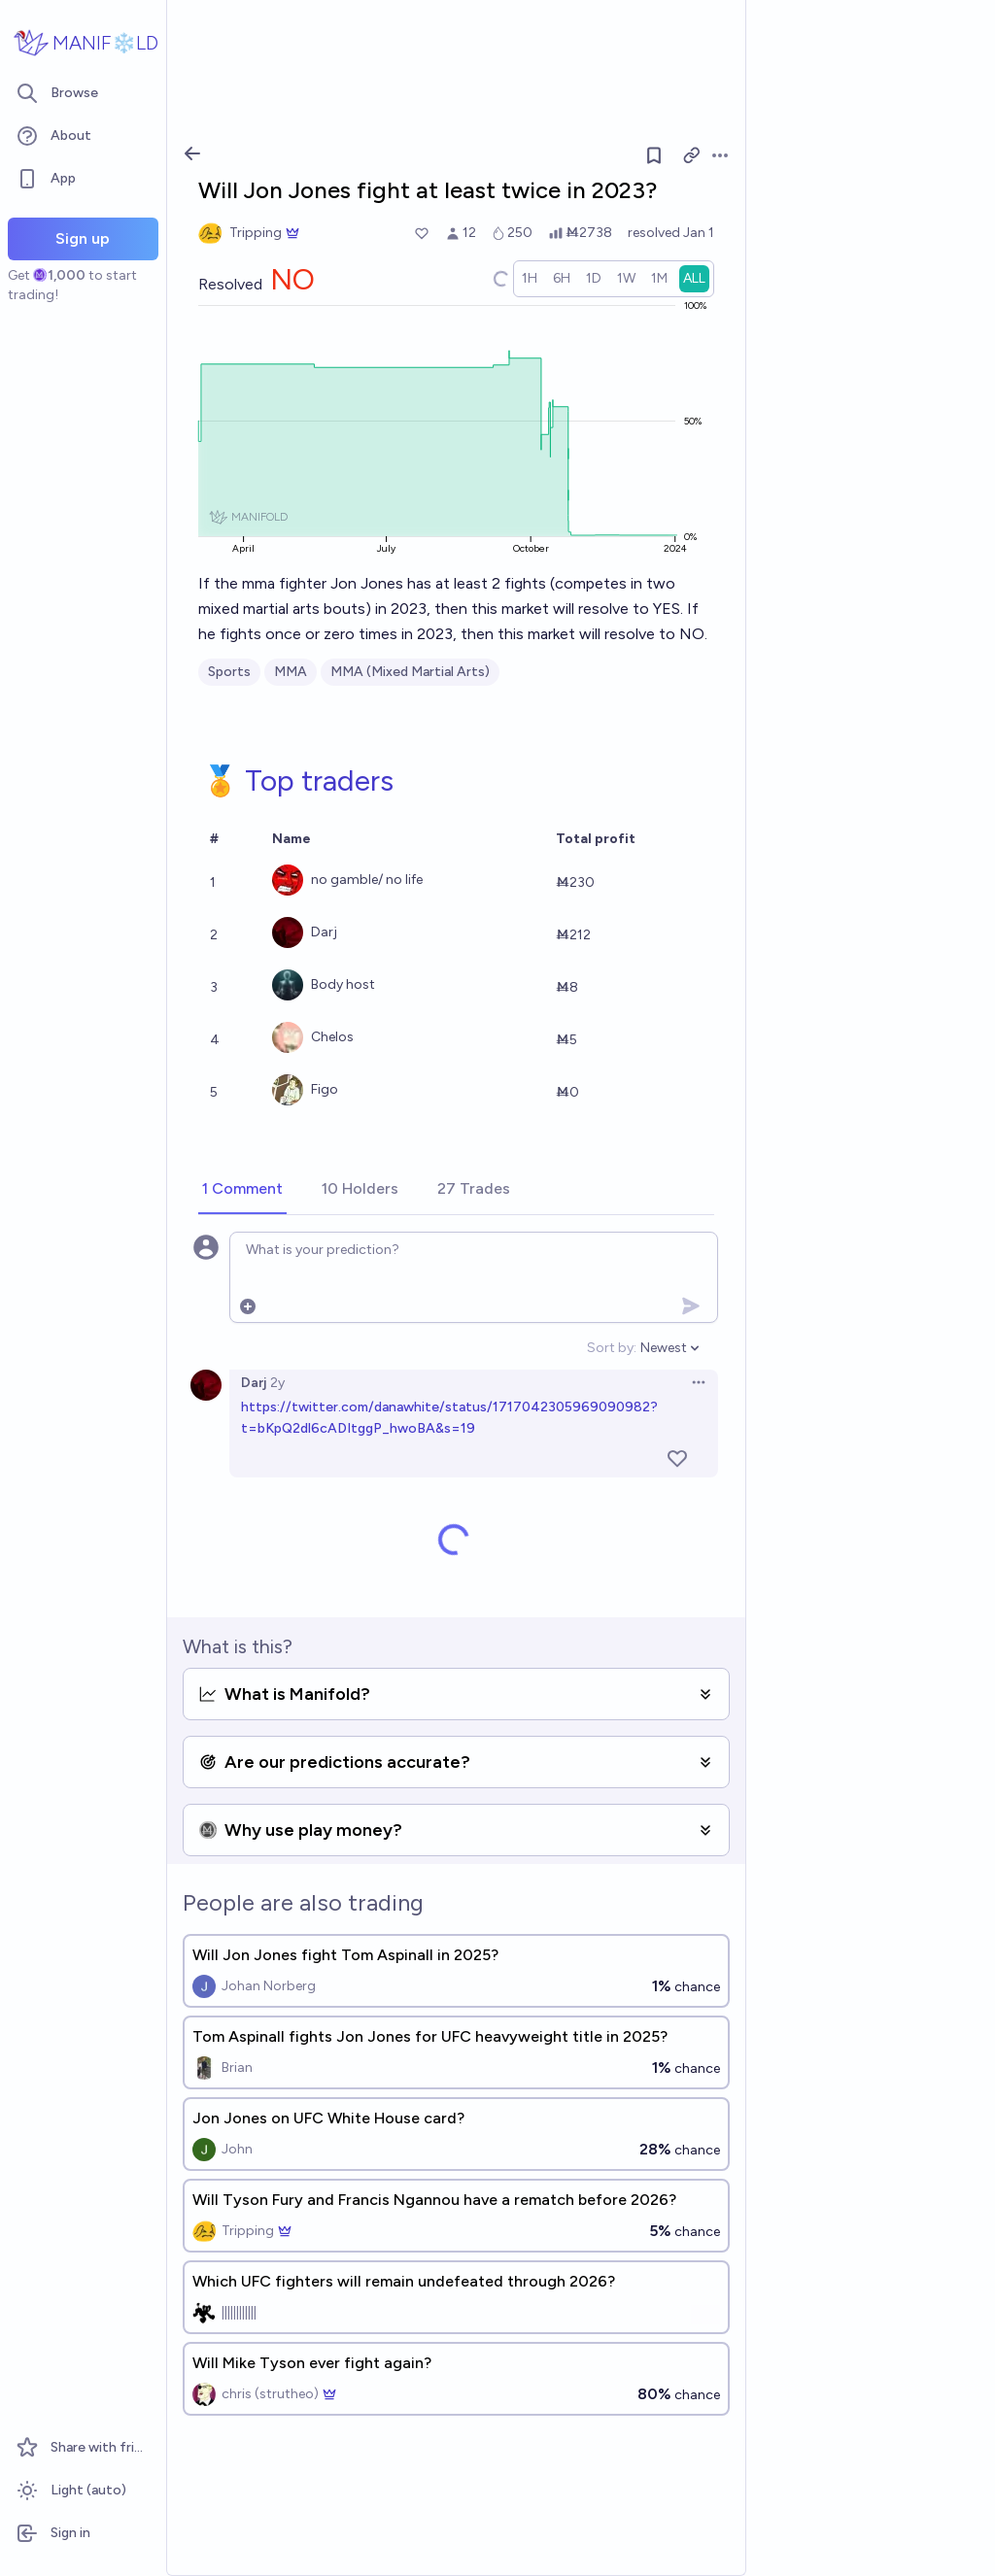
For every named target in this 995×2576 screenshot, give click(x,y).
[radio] (529, 278)
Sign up (82, 238)
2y (277, 1382)
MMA (290, 671)
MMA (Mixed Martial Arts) (410, 671)
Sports (229, 671)
